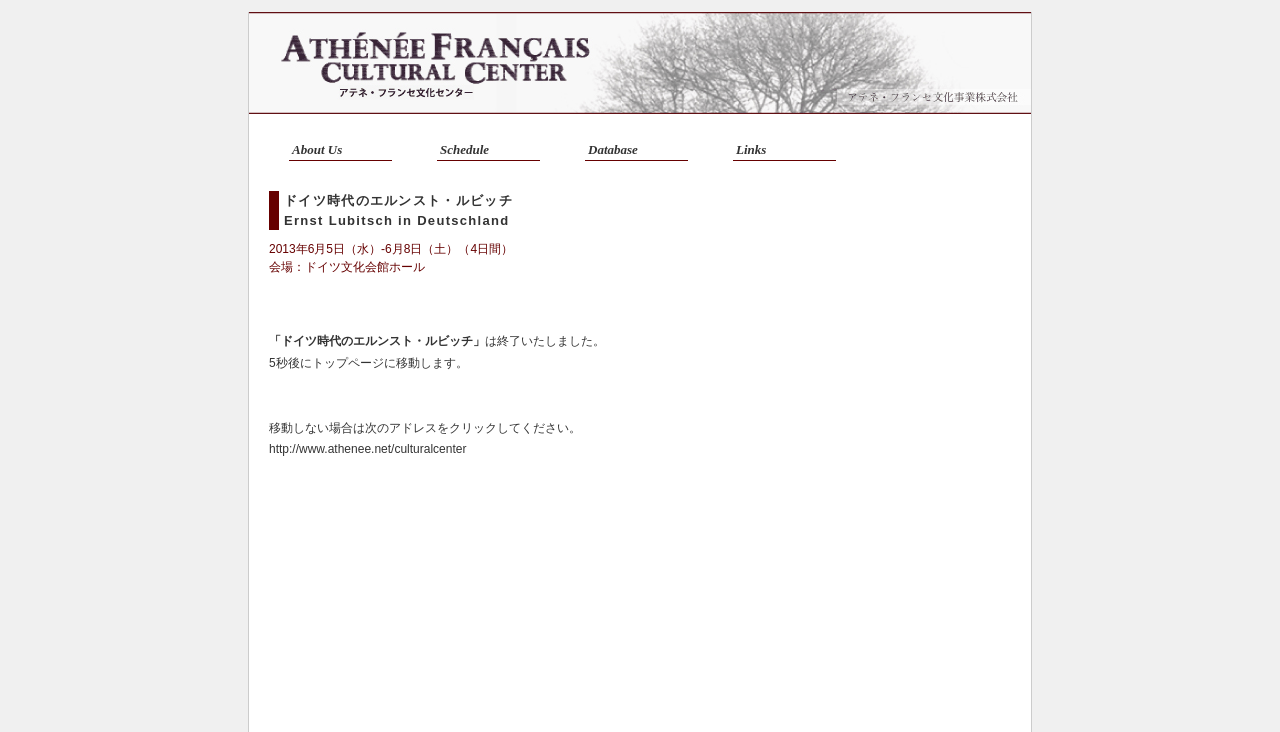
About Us (317, 149)
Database (613, 149)
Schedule (464, 149)
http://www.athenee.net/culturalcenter (367, 449)
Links (751, 149)
